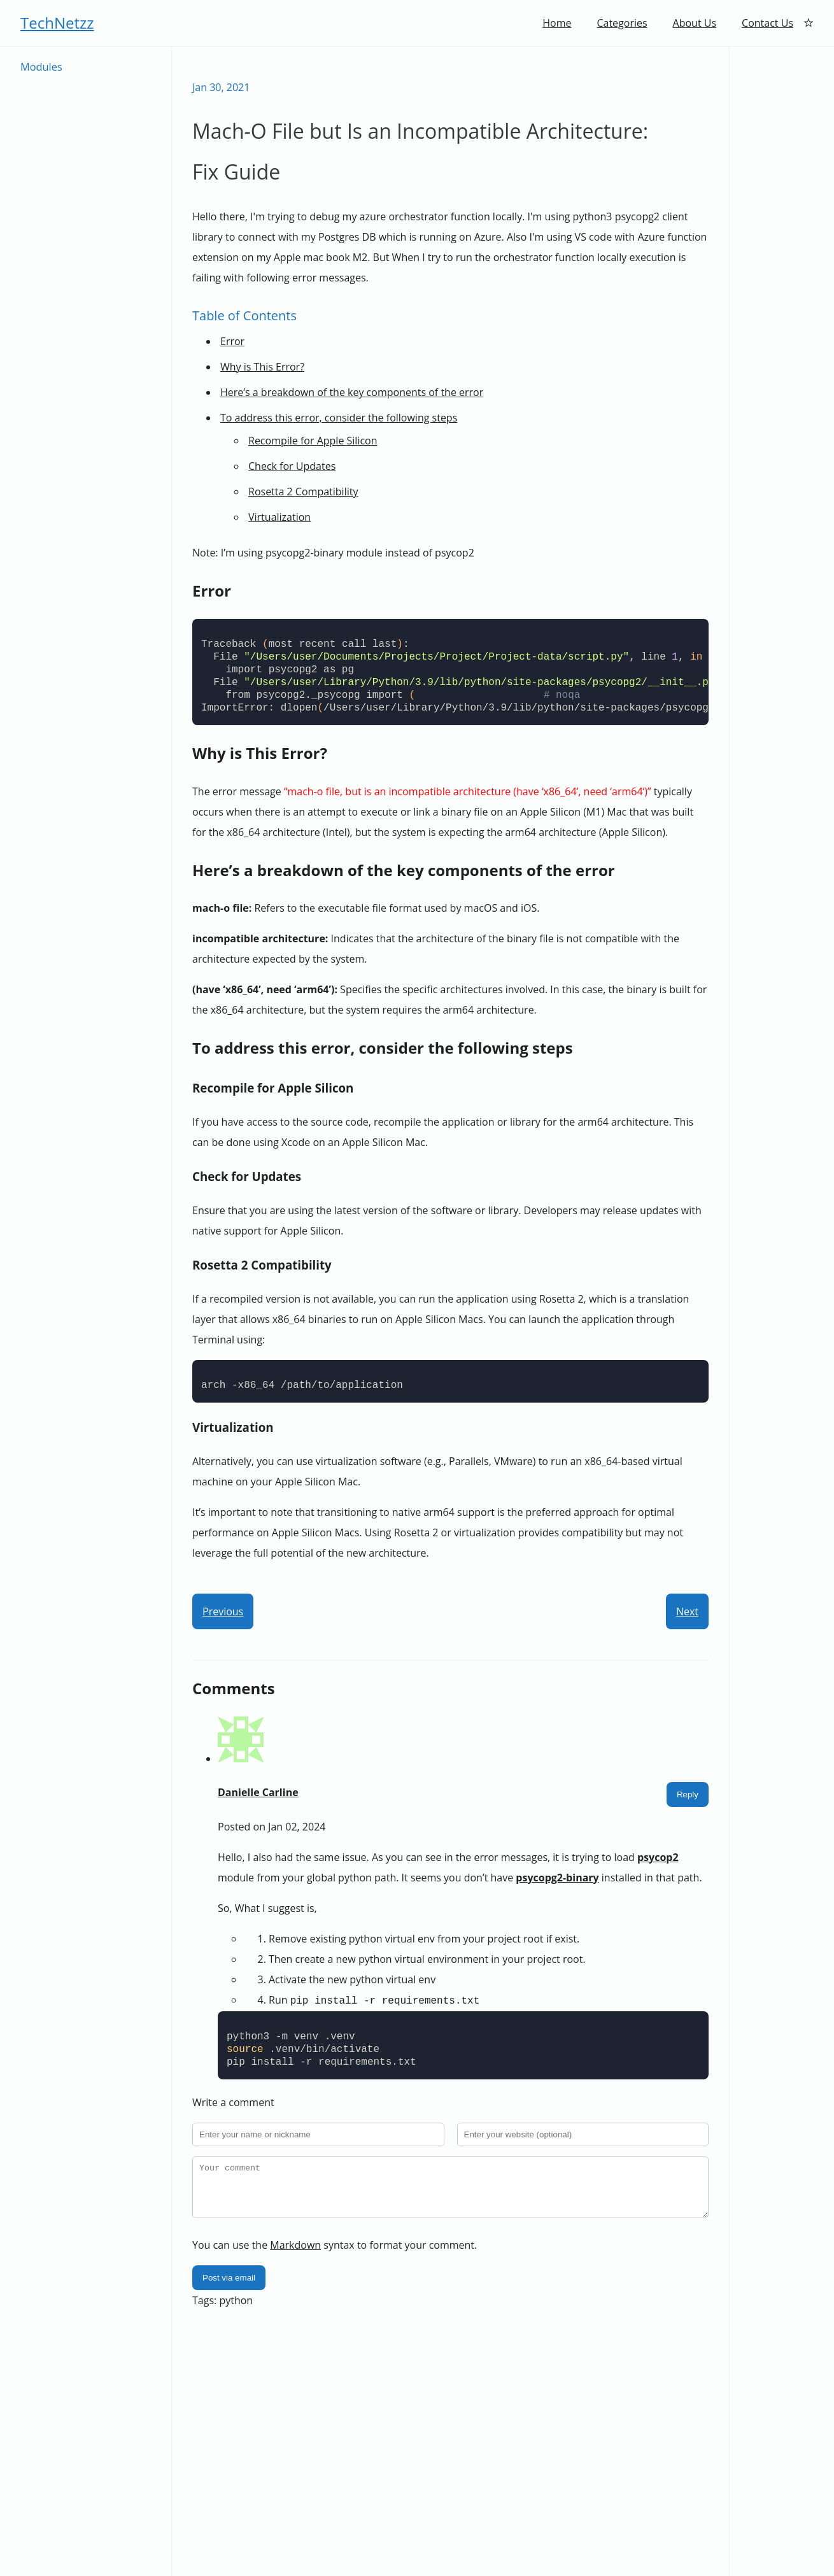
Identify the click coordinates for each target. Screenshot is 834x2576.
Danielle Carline (258, 1792)
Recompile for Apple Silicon (313, 441)
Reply (687, 1794)
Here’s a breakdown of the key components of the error (351, 392)
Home (556, 23)
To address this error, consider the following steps (338, 418)
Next (687, 1611)
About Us (695, 23)
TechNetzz (57, 22)
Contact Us (767, 23)
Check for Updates (292, 466)
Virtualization (279, 517)
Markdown (295, 2253)
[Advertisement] (782, 237)
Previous (222, 1611)
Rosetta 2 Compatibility (303, 492)
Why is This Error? (262, 367)
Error (232, 341)
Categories (622, 23)
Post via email (228, 2286)
